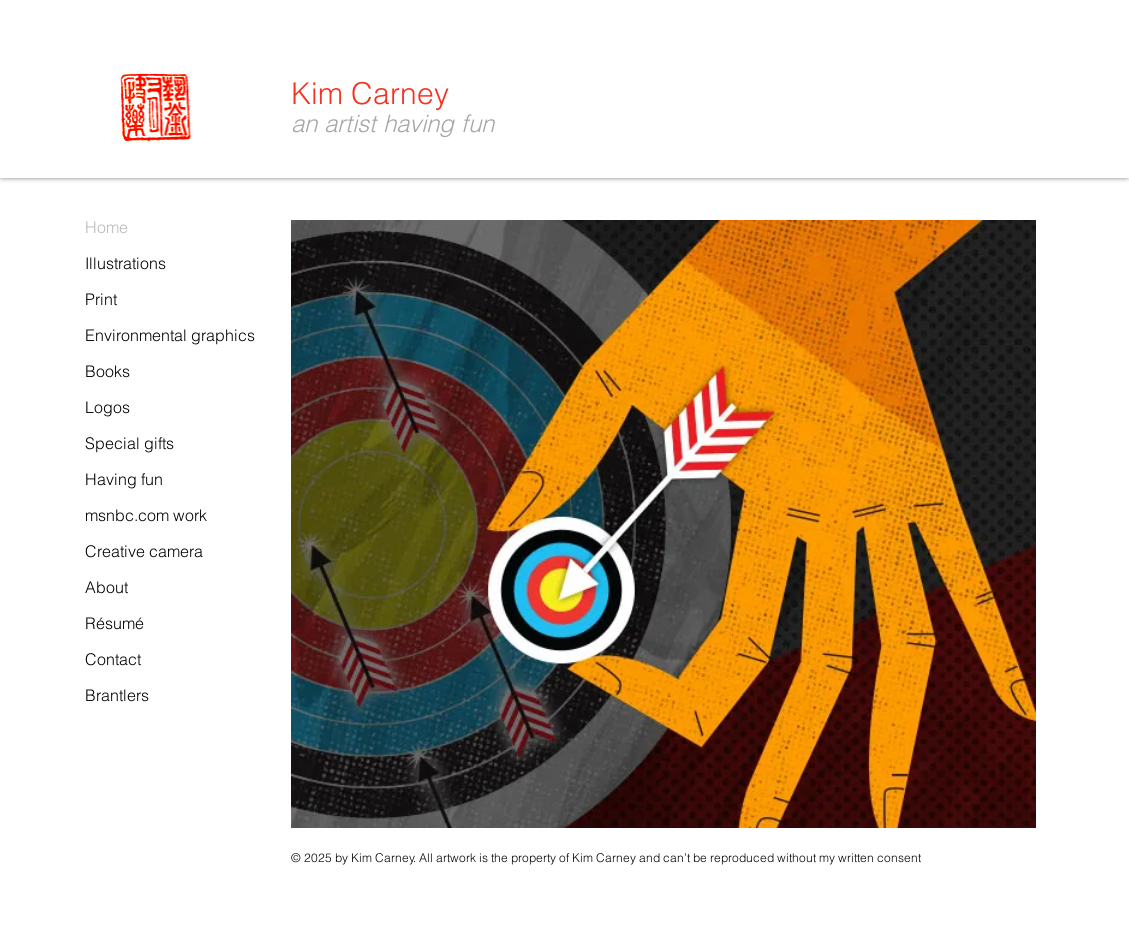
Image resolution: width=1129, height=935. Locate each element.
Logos (107, 407)
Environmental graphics (170, 335)
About (106, 587)
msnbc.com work (146, 515)
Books (107, 371)
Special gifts (129, 443)
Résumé (114, 623)
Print (101, 299)
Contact (113, 659)
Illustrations (125, 263)
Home (106, 227)
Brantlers (117, 695)
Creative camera (144, 551)
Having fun (124, 479)
